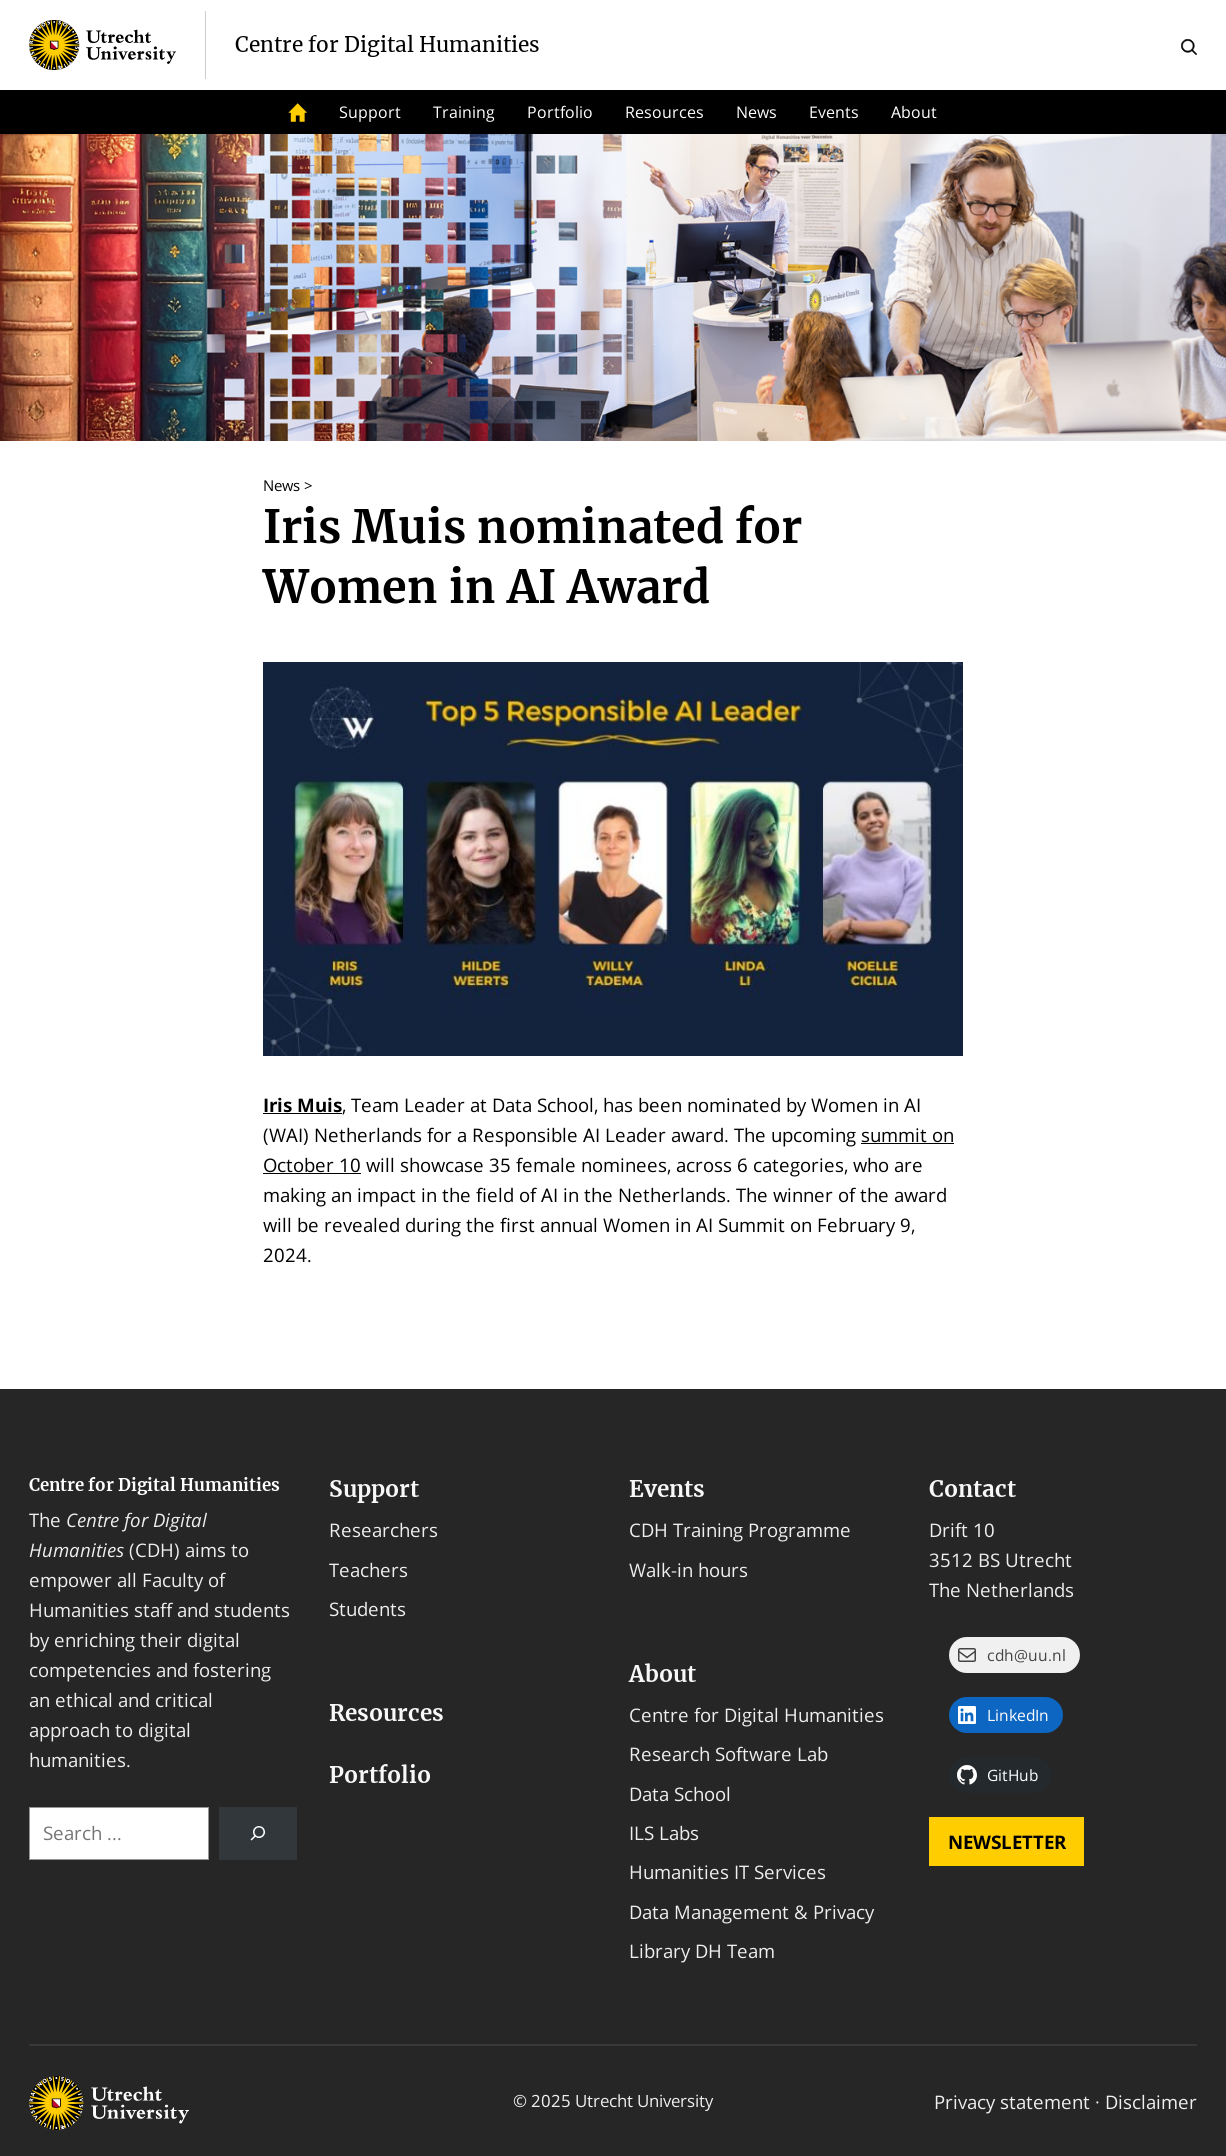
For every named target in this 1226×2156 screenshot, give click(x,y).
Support (370, 112)
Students (367, 1608)
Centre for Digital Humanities (154, 1485)
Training (464, 112)
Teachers (368, 1569)
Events (834, 112)
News (756, 112)
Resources (664, 112)
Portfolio (560, 112)
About (914, 112)
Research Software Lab (728, 1753)
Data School (680, 1793)
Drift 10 (962, 1529)
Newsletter (1007, 1841)
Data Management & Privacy (751, 1911)
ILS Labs (664, 1832)
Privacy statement (1012, 2101)
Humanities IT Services (727, 1871)
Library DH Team (702, 1950)
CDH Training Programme (740, 1529)
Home (298, 112)
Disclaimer (1151, 2101)
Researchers (383, 1529)
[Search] (258, 1833)
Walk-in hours (688, 1569)
